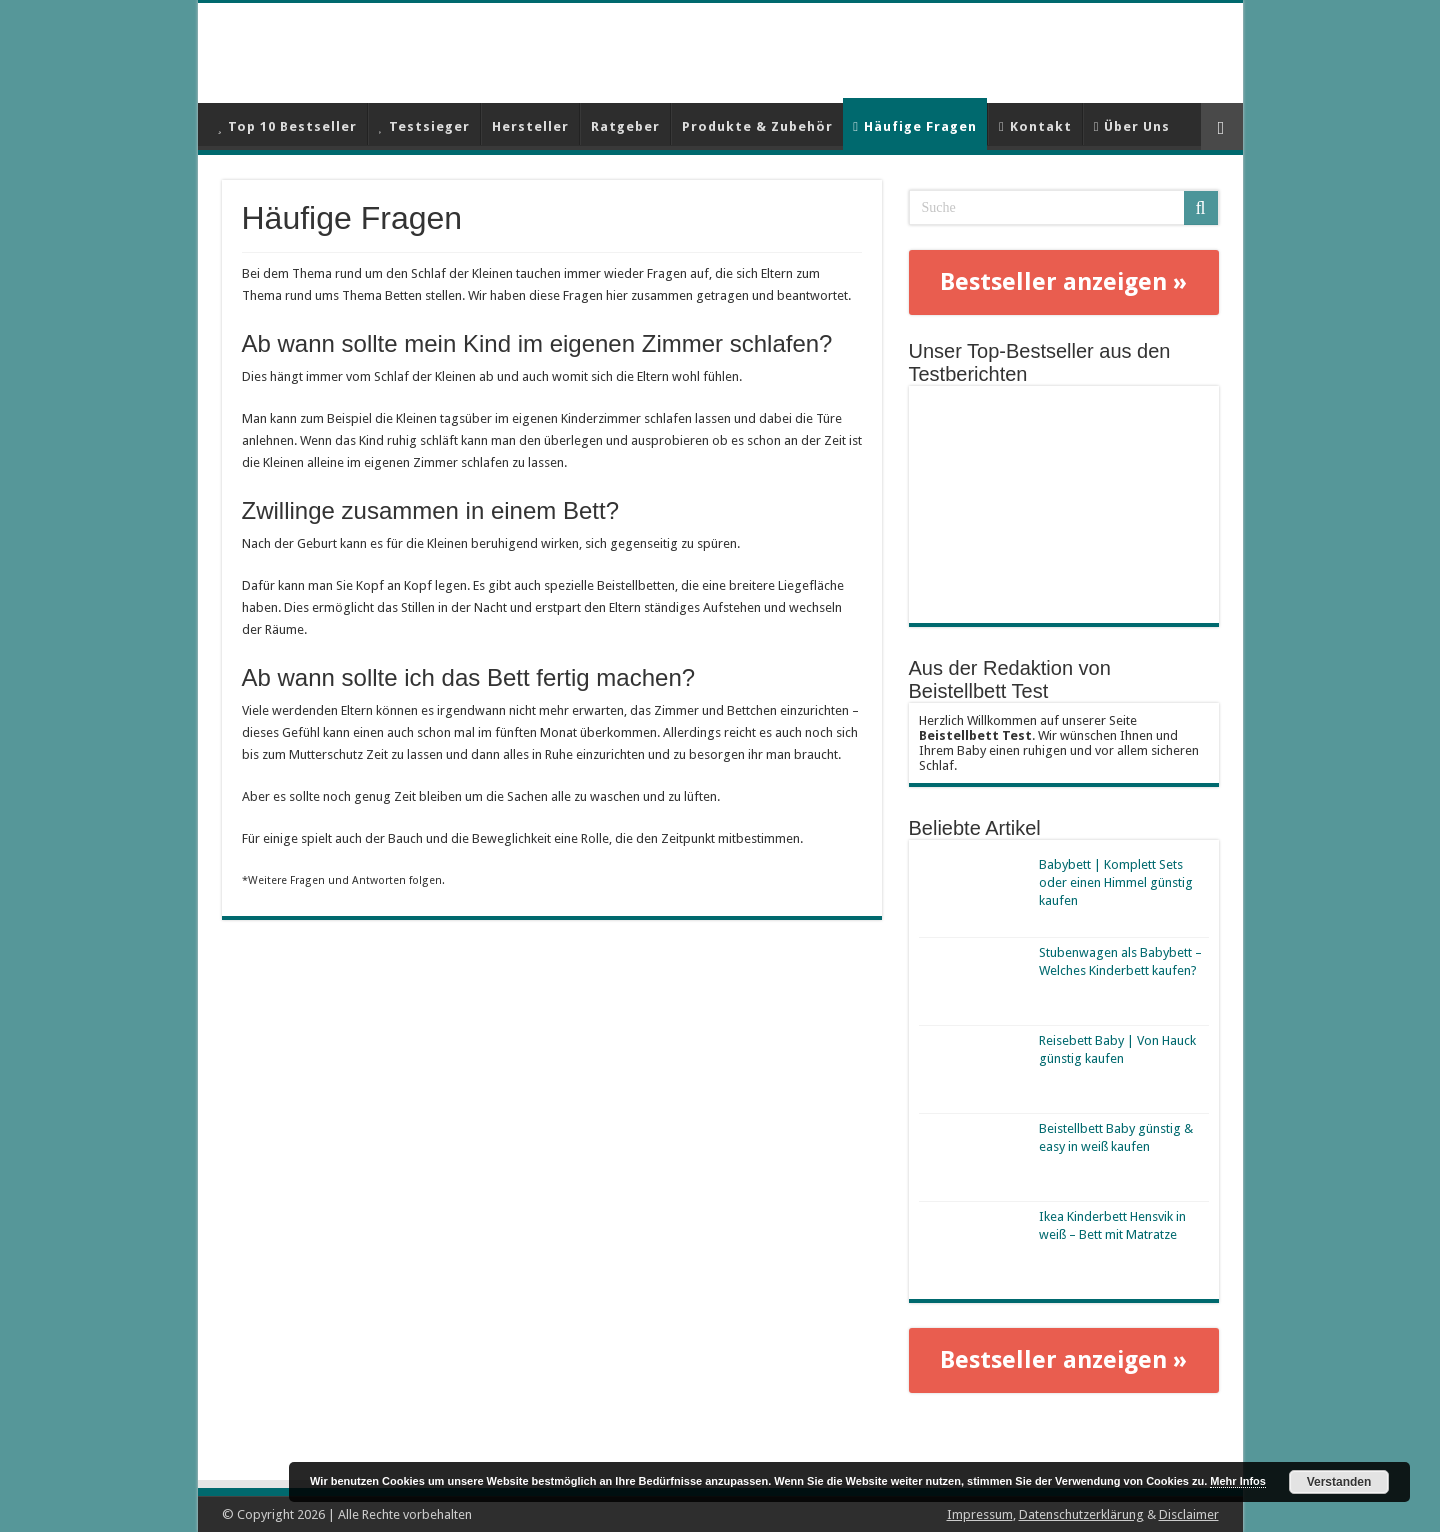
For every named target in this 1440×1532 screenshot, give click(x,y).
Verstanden (1339, 1482)
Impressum (980, 1514)
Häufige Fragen (915, 126)
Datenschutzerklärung (1081, 1514)
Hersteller (530, 126)
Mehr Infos (1238, 1481)
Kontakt (1035, 126)
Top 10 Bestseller (287, 126)
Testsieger (424, 126)
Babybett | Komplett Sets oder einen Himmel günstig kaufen (1116, 882)
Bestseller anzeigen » (1063, 282)
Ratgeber (625, 126)
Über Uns (1132, 126)
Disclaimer (1189, 1514)
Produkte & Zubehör (757, 126)
